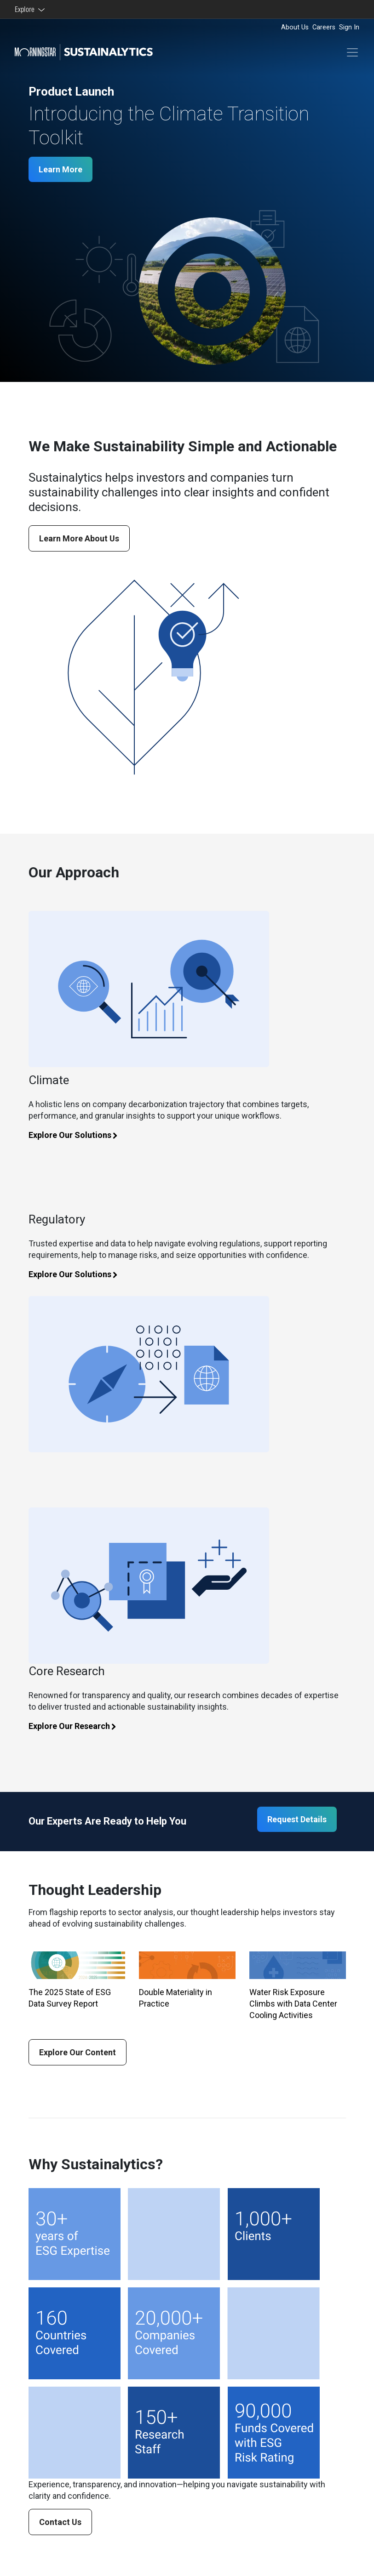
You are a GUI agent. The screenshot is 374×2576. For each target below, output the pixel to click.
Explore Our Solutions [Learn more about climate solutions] (78, 1135)
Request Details (297, 1819)
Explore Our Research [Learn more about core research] (77, 1726)
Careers (323, 27)
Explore (26, 9)
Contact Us (60, 2522)
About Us (295, 27)
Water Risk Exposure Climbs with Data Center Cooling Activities (293, 2003)
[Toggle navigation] (352, 52)
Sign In (349, 27)
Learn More (60, 169)
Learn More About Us (79, 538)
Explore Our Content (77, 2052)
